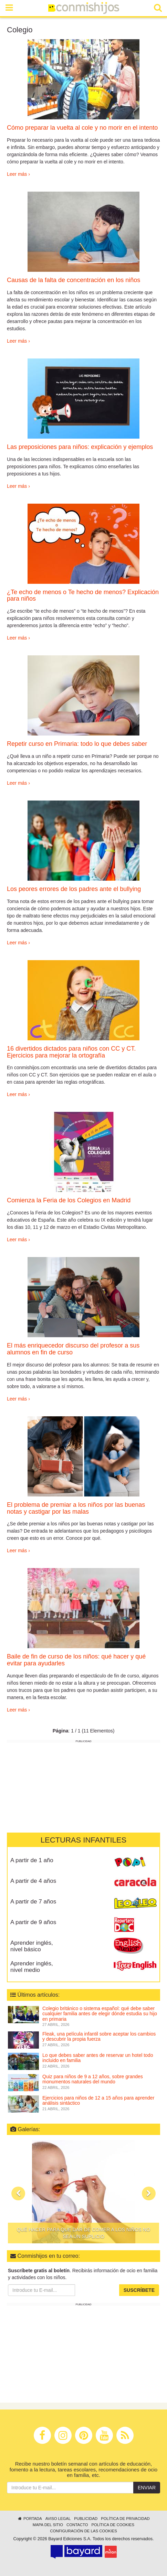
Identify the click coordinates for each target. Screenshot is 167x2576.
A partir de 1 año (31, 1860)
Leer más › (18, 174)
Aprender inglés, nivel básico (31, 1946)
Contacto (77, 2525)
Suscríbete (139, 2290)
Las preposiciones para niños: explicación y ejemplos (80, 446)
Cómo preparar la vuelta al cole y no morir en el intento (82, 127)
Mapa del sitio (48, 2525)
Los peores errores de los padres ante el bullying (74, 889)
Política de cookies (113, 2525)
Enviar (147, 2487)
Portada (29, 2518)
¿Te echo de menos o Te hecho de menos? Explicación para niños (83, 595)
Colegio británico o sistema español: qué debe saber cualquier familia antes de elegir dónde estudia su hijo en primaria (99, 2014)
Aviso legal (58, 2518)
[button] (18, 2193)
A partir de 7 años (33, 1901)
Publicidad (85, 2518)
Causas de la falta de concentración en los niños (73, 280)
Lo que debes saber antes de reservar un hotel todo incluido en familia (97, 2057)
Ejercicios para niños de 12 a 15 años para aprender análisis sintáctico (98, 2100)
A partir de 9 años (33, 1922)
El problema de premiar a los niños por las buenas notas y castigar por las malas (76, 1508)
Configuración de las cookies (83, 2531)
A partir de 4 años (33, 1881)
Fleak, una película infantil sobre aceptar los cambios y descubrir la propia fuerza (99, 2036)
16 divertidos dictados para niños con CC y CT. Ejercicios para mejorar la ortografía (71, 1052)
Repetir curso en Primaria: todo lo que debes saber (77, 743)
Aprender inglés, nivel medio (31, 1966)
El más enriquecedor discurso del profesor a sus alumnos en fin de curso (73, 1349)
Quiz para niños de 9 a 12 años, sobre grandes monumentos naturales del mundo (92, 2079)
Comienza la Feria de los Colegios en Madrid (69, 1200)
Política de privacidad (125, 2518)
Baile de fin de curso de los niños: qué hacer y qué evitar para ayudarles (76, 1660)
